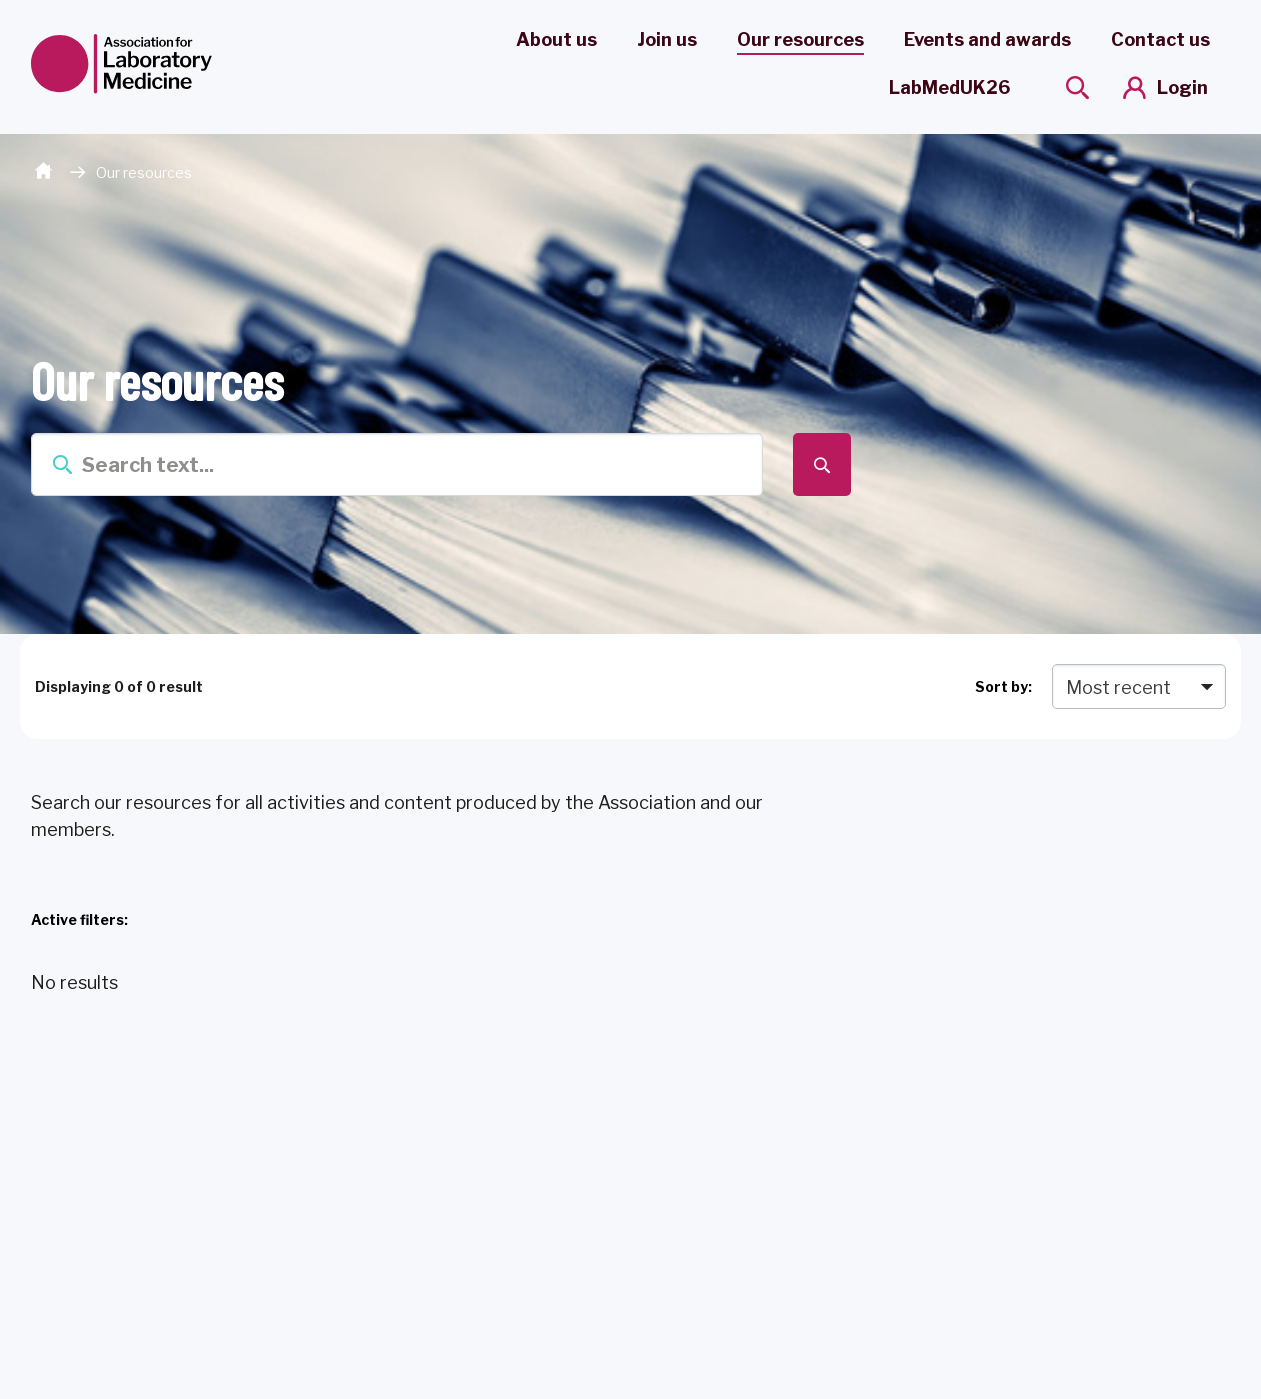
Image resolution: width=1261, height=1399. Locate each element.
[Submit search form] (821, 464)
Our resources (800, 39)
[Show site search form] (1077, 87)
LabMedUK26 (949, 87)
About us (556, 39)
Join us (667, 39)
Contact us (1160, 39)
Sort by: (1003, 686)
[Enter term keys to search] (397, 464)
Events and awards (987, 39)
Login (1182, 87)
